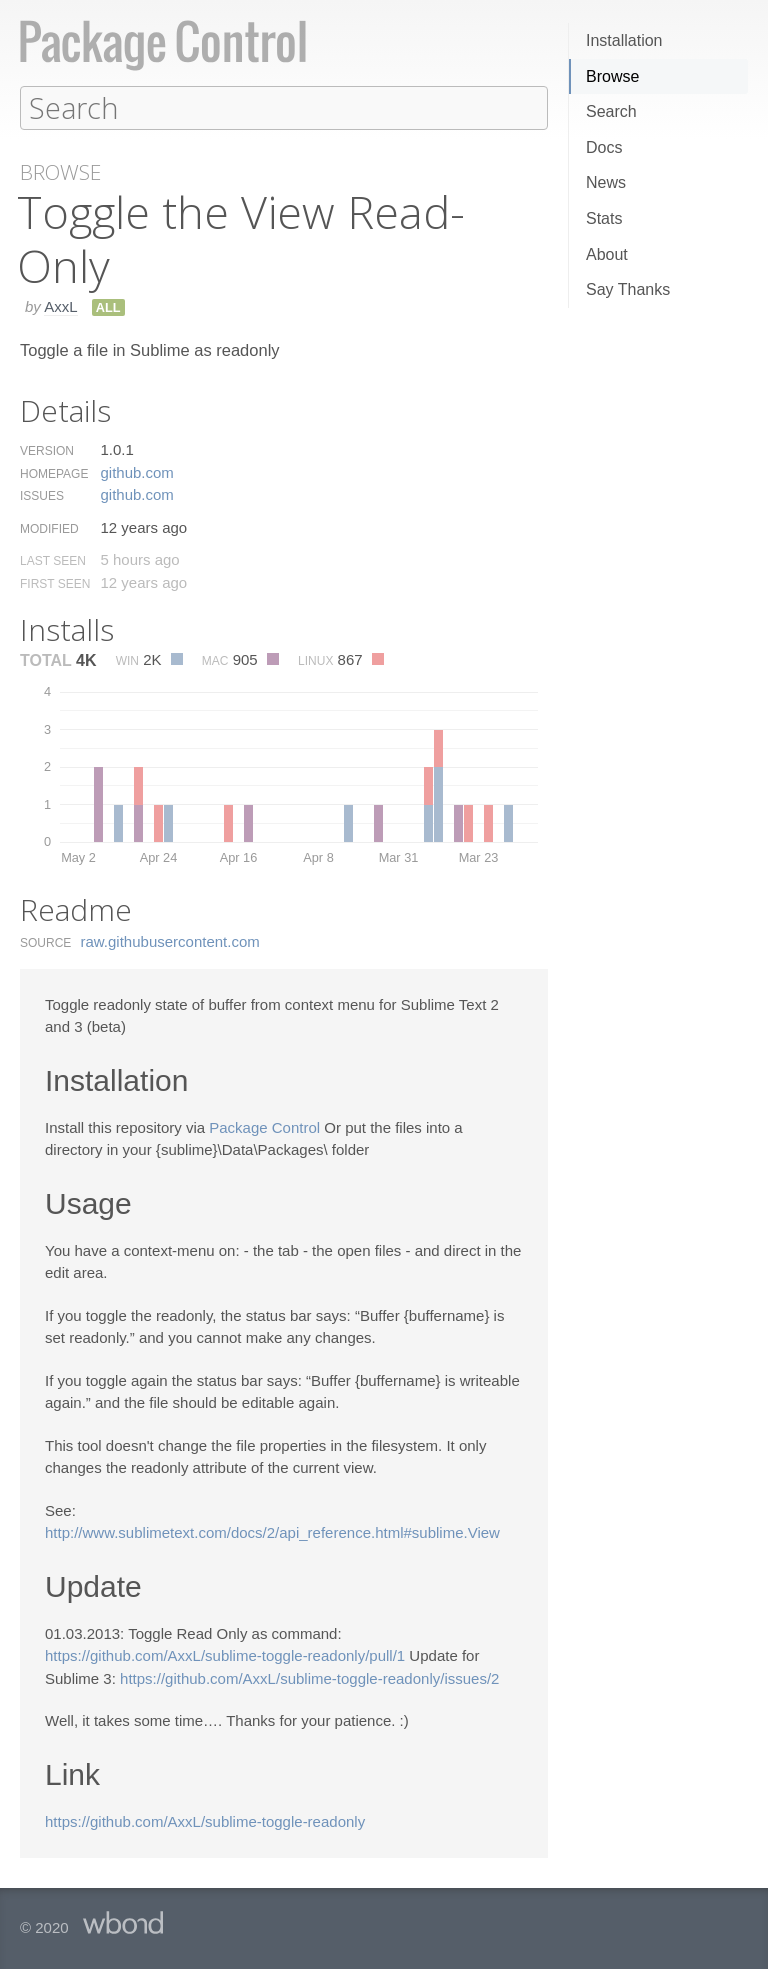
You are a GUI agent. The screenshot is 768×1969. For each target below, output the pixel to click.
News (606, 182)
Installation (624, 40)
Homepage (54, 473)
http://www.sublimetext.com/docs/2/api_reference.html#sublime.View (272, 1531)
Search (611, 111)
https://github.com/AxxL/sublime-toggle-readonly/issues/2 (309, 1677)
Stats (604, 218)
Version (47, 450)
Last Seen (53, 560)
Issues (42, 495)
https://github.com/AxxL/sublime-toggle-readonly (205, 1820)
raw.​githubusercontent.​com (170, 940)
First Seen (55, 583)
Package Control (264, 1126)
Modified (49, 528)
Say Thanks (628, 289)
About (607, 254)
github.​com (136, 471)
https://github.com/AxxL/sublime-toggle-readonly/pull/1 (225, 1654)
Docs (604, 147)
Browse (612, 76)
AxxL (60, 305)
